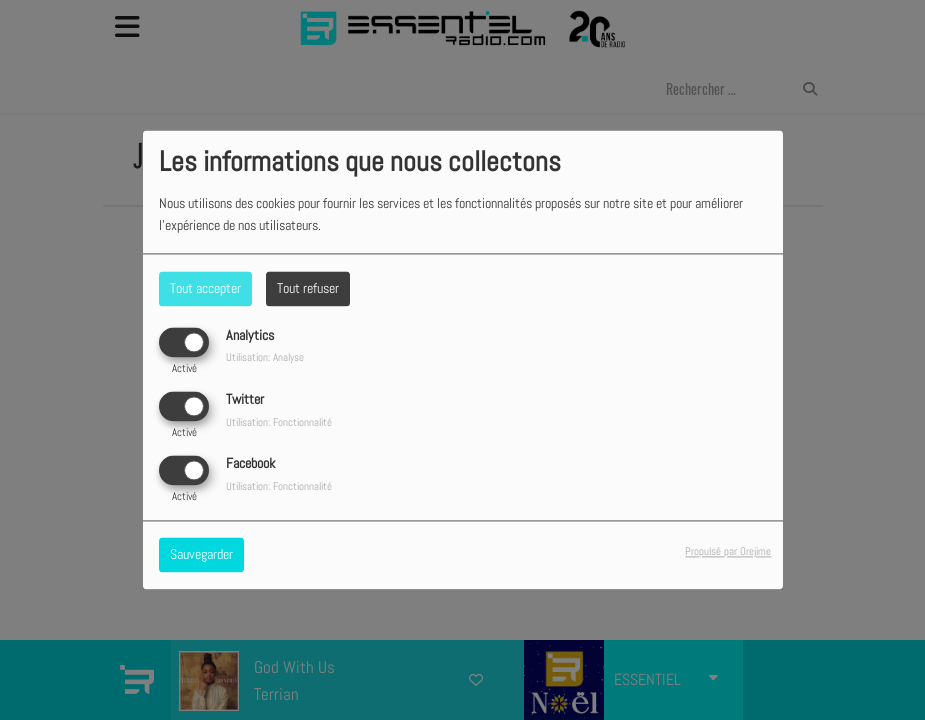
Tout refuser (308, 288)
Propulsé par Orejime (728, 552)
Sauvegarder (201, 555)
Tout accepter (205, 288)
